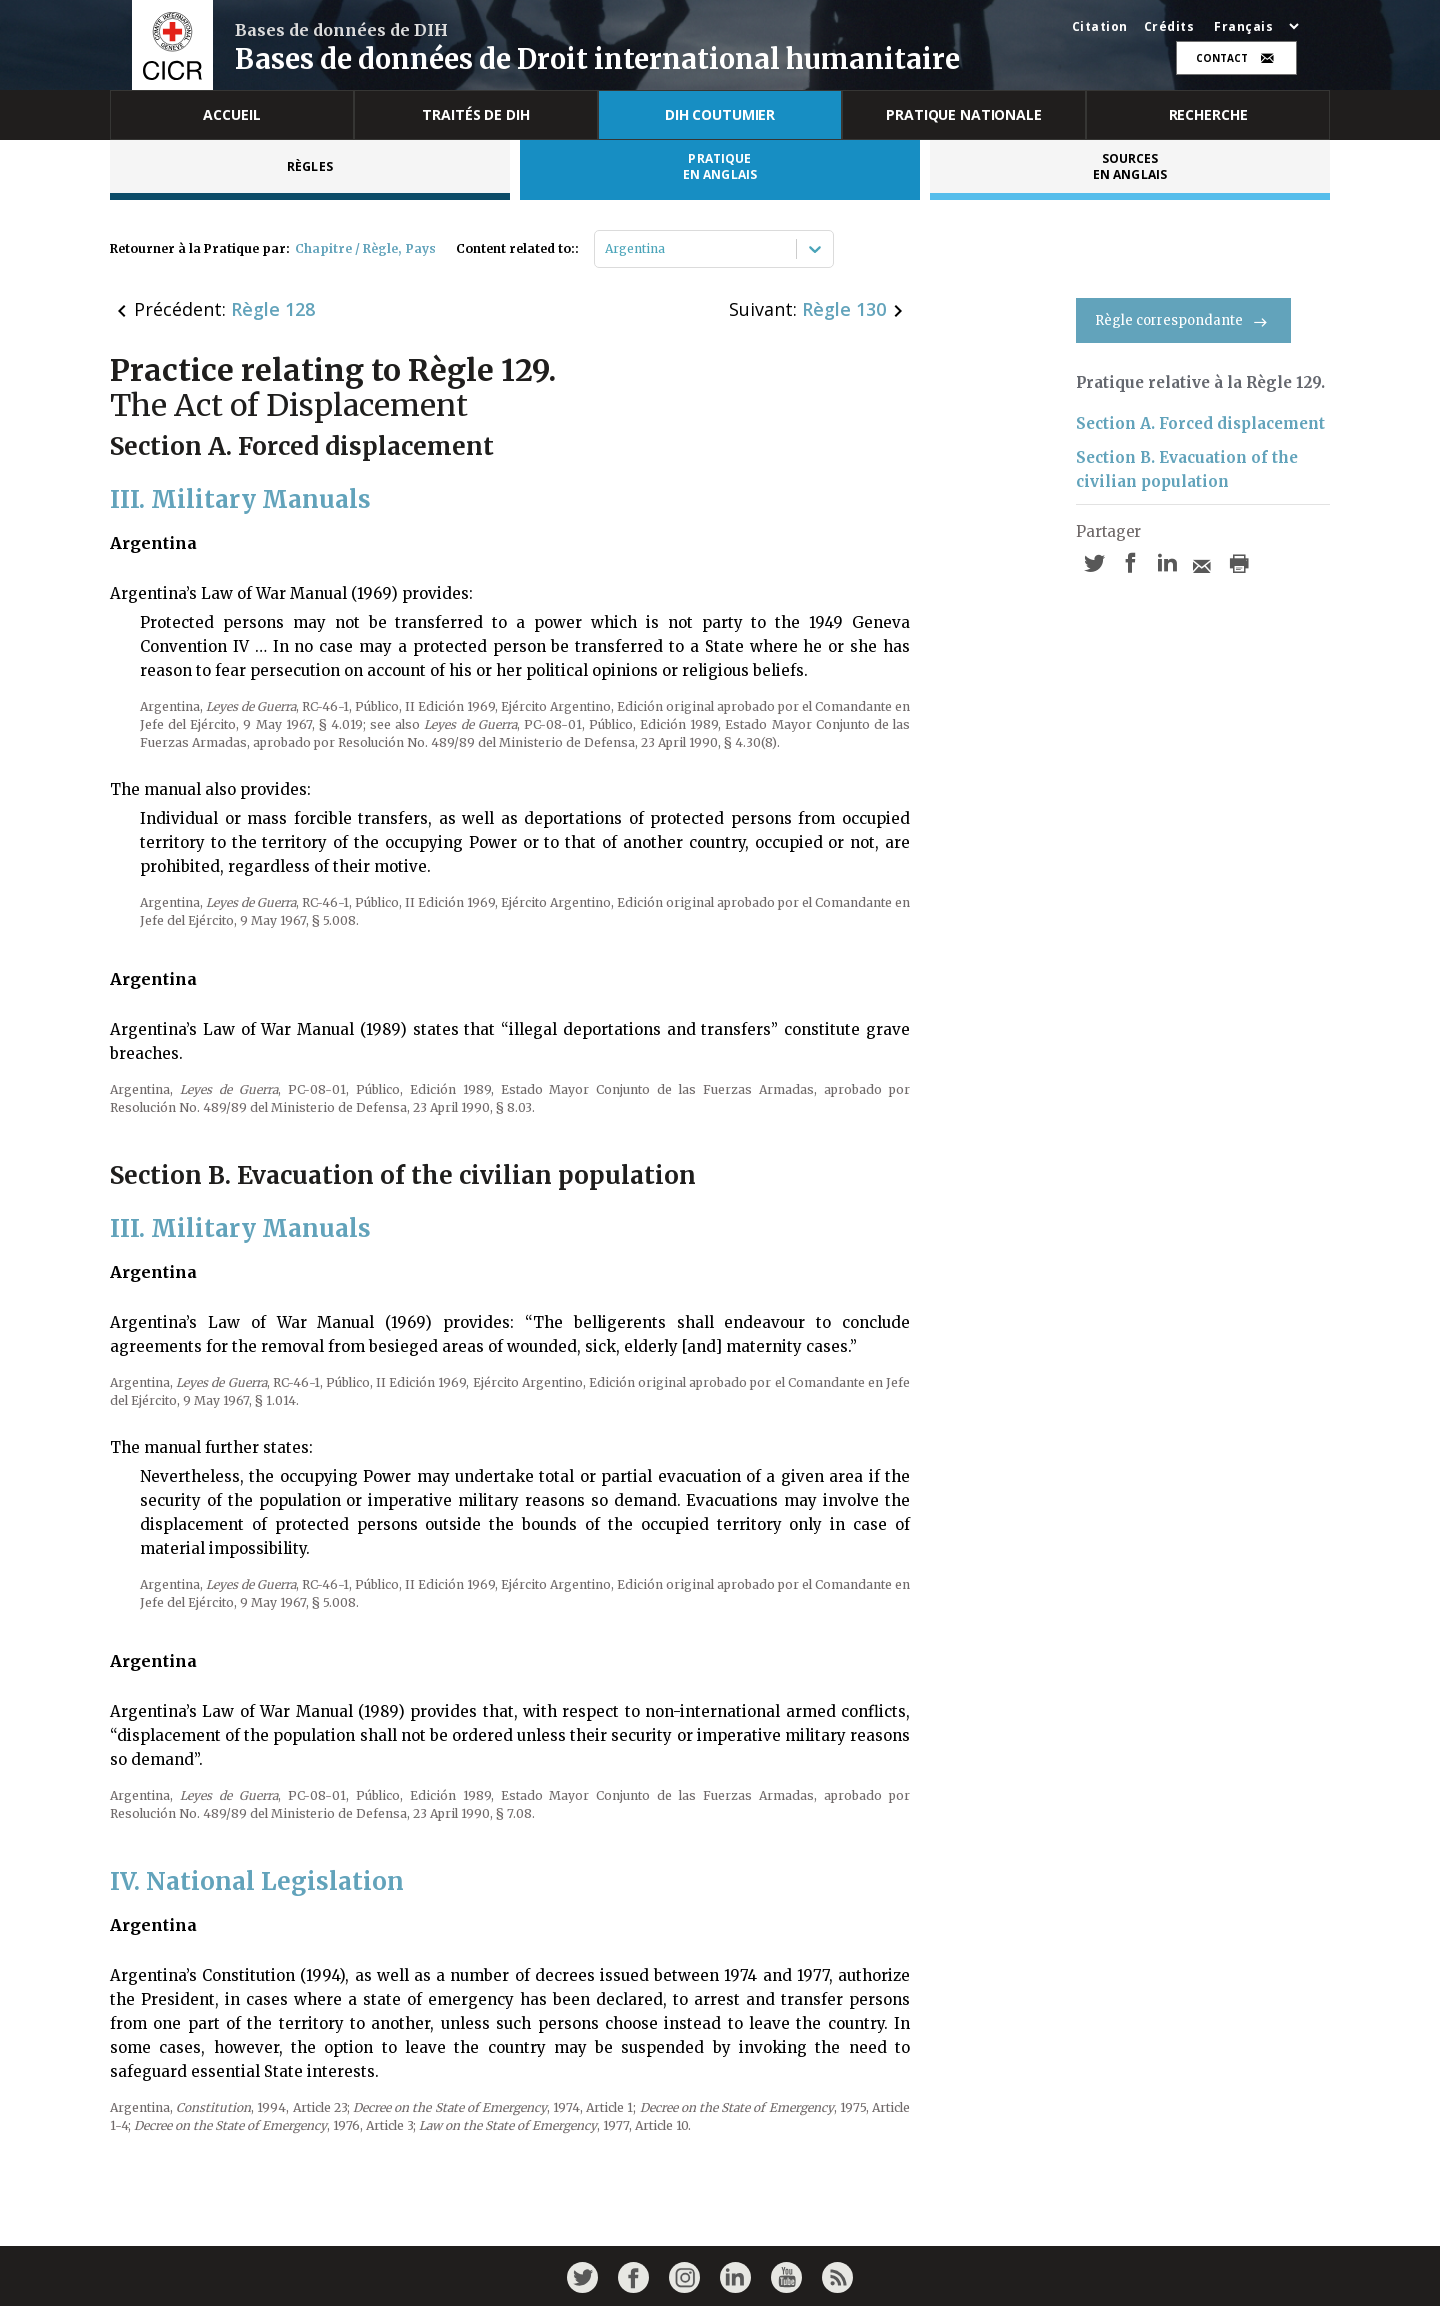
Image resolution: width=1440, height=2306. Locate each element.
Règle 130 (844, 309)
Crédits (1169, 27)
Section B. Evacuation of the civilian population (1187, 469)
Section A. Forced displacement (1200, 423)
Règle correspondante (1183, 320)
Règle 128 (273, 309)
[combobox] (606, 249)
